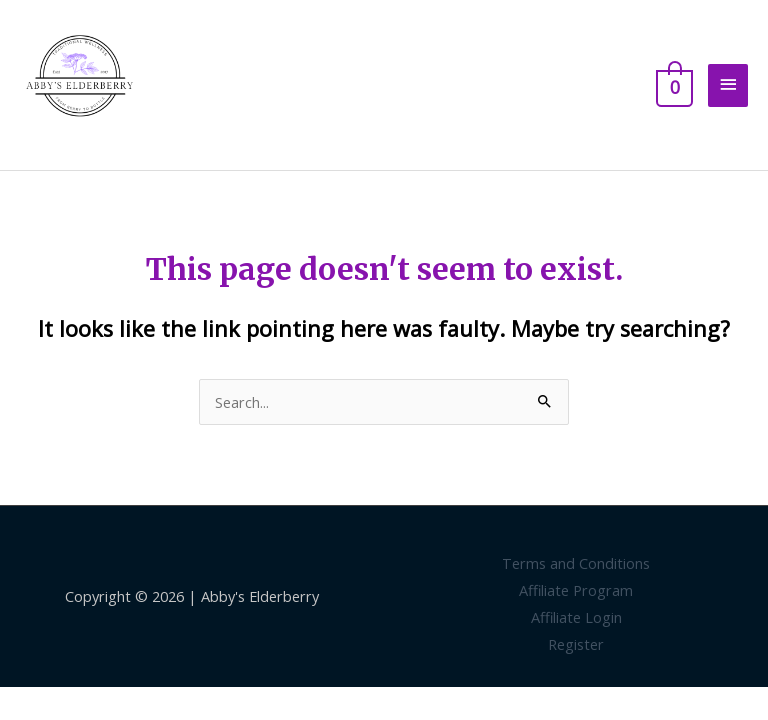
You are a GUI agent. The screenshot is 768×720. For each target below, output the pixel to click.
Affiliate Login (576, 617)
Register (576, 644)
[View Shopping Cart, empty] (672, 85)
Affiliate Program (576, 590)
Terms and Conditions (576, 563)
